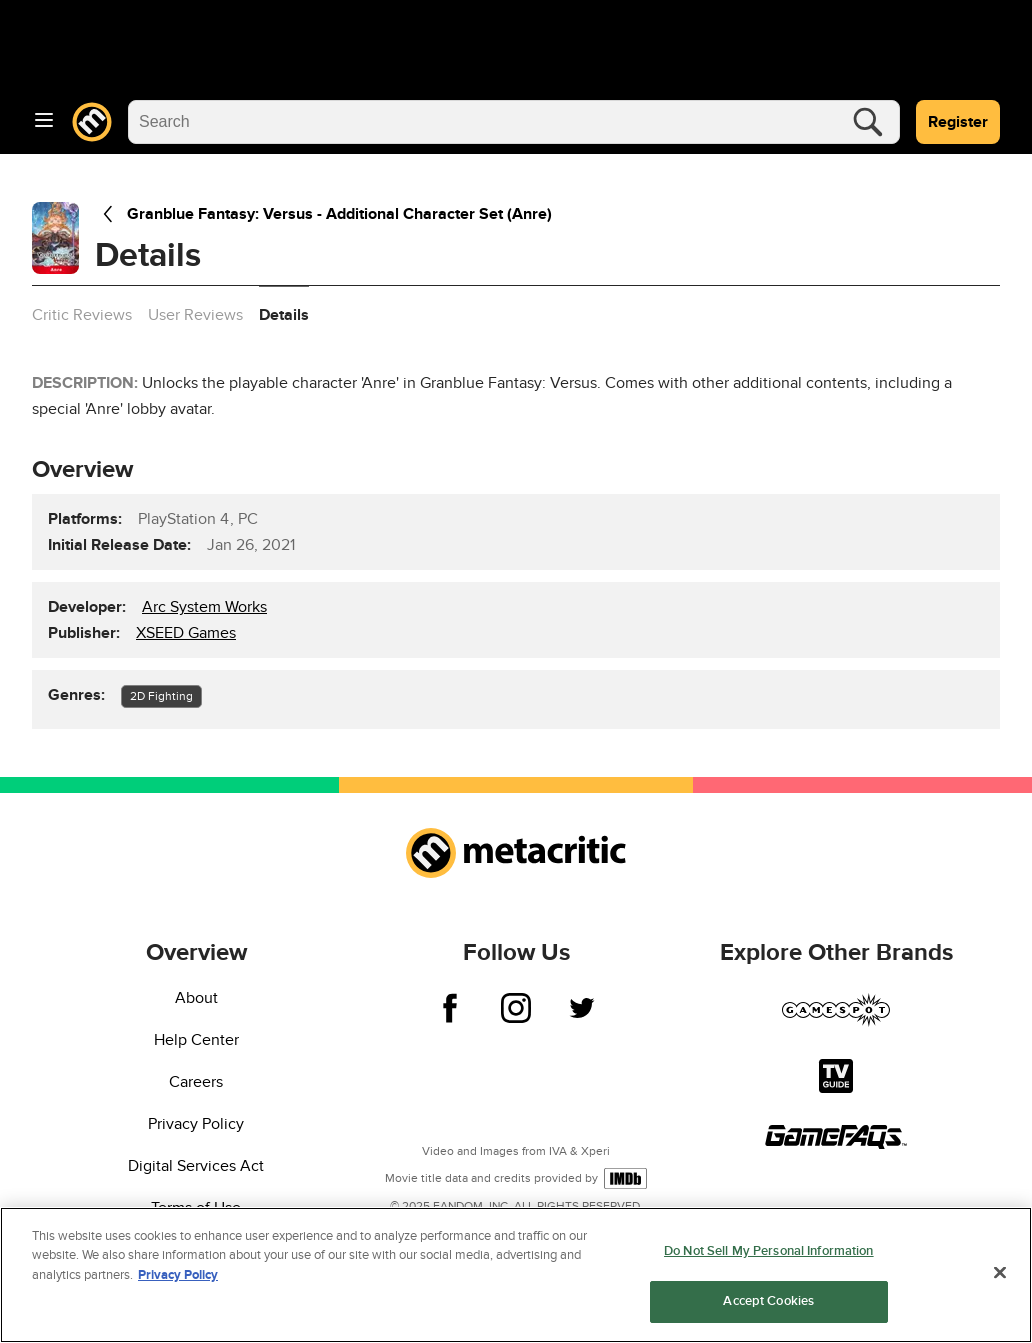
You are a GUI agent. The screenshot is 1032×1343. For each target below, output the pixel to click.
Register (958, 122)
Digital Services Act (196, 1166)
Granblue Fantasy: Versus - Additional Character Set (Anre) (323, 214)
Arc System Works (204, 607)
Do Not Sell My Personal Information (769, 1251)
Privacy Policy (196, 1124)
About (196, 998)
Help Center (196, 1040)
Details (284, 315)
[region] (516, 1275)
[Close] (1000, 1272)
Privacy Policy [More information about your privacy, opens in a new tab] (178, 1275)
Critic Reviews (82, 315)
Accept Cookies (768, 1301)
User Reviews (195, 315)
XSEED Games (186, 633)
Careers (196, 1082)
